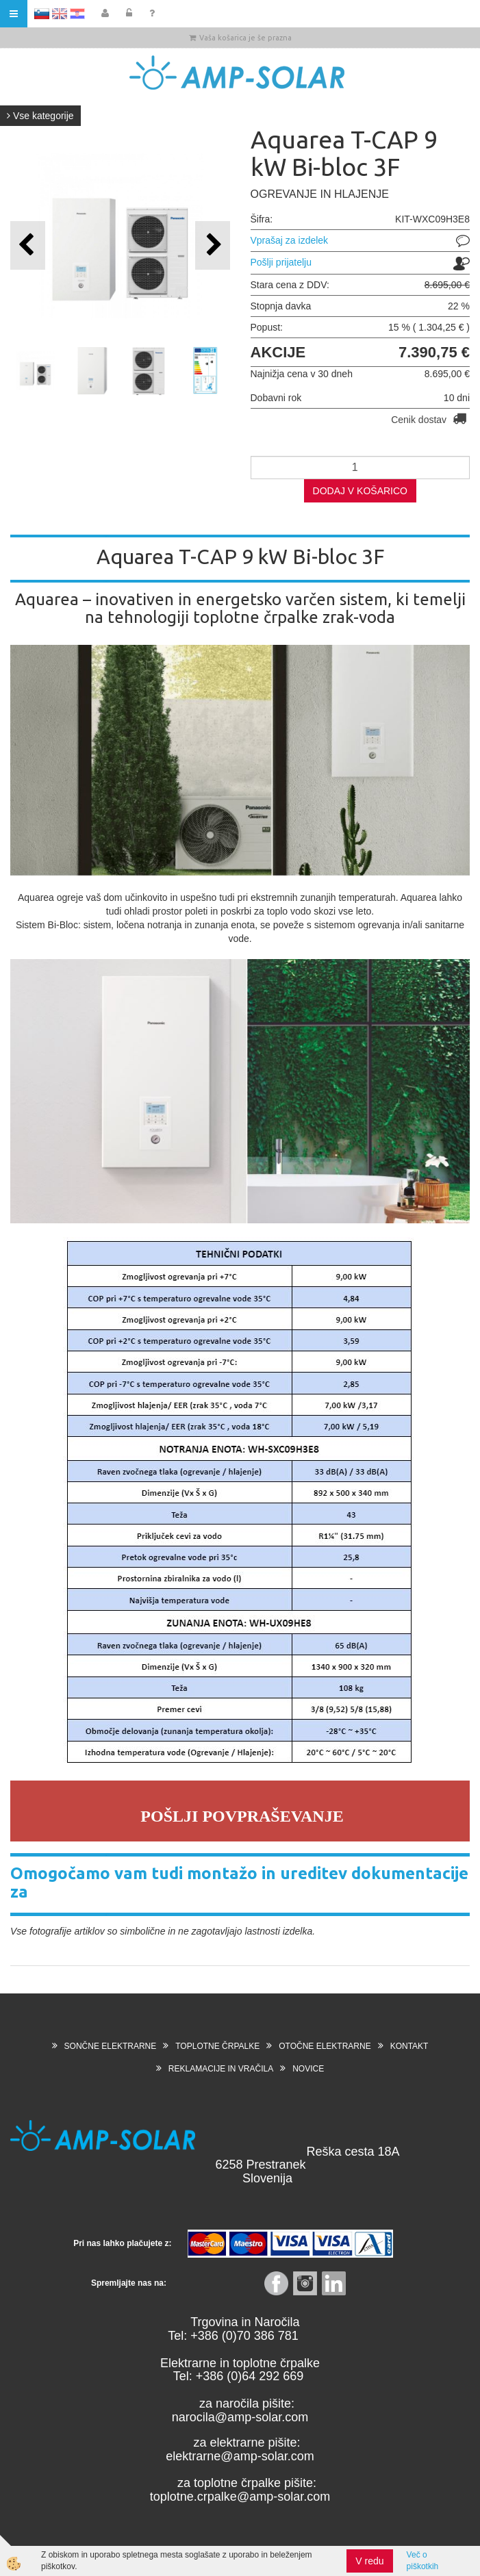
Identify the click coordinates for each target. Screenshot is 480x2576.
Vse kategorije (40, 115)
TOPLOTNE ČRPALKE (217, 2046)
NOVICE (308, 2069)
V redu (369, 2560)
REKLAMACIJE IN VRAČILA (220, 2069)
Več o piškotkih (423, 2560)
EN (59, 13)
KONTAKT (409, 2046)
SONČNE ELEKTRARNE (110, 2046)
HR (77, 13)
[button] (212, 245)
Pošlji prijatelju (281, 262)
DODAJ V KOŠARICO (360, 490)
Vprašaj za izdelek (290, 240)
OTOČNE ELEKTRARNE (324, 2046)
